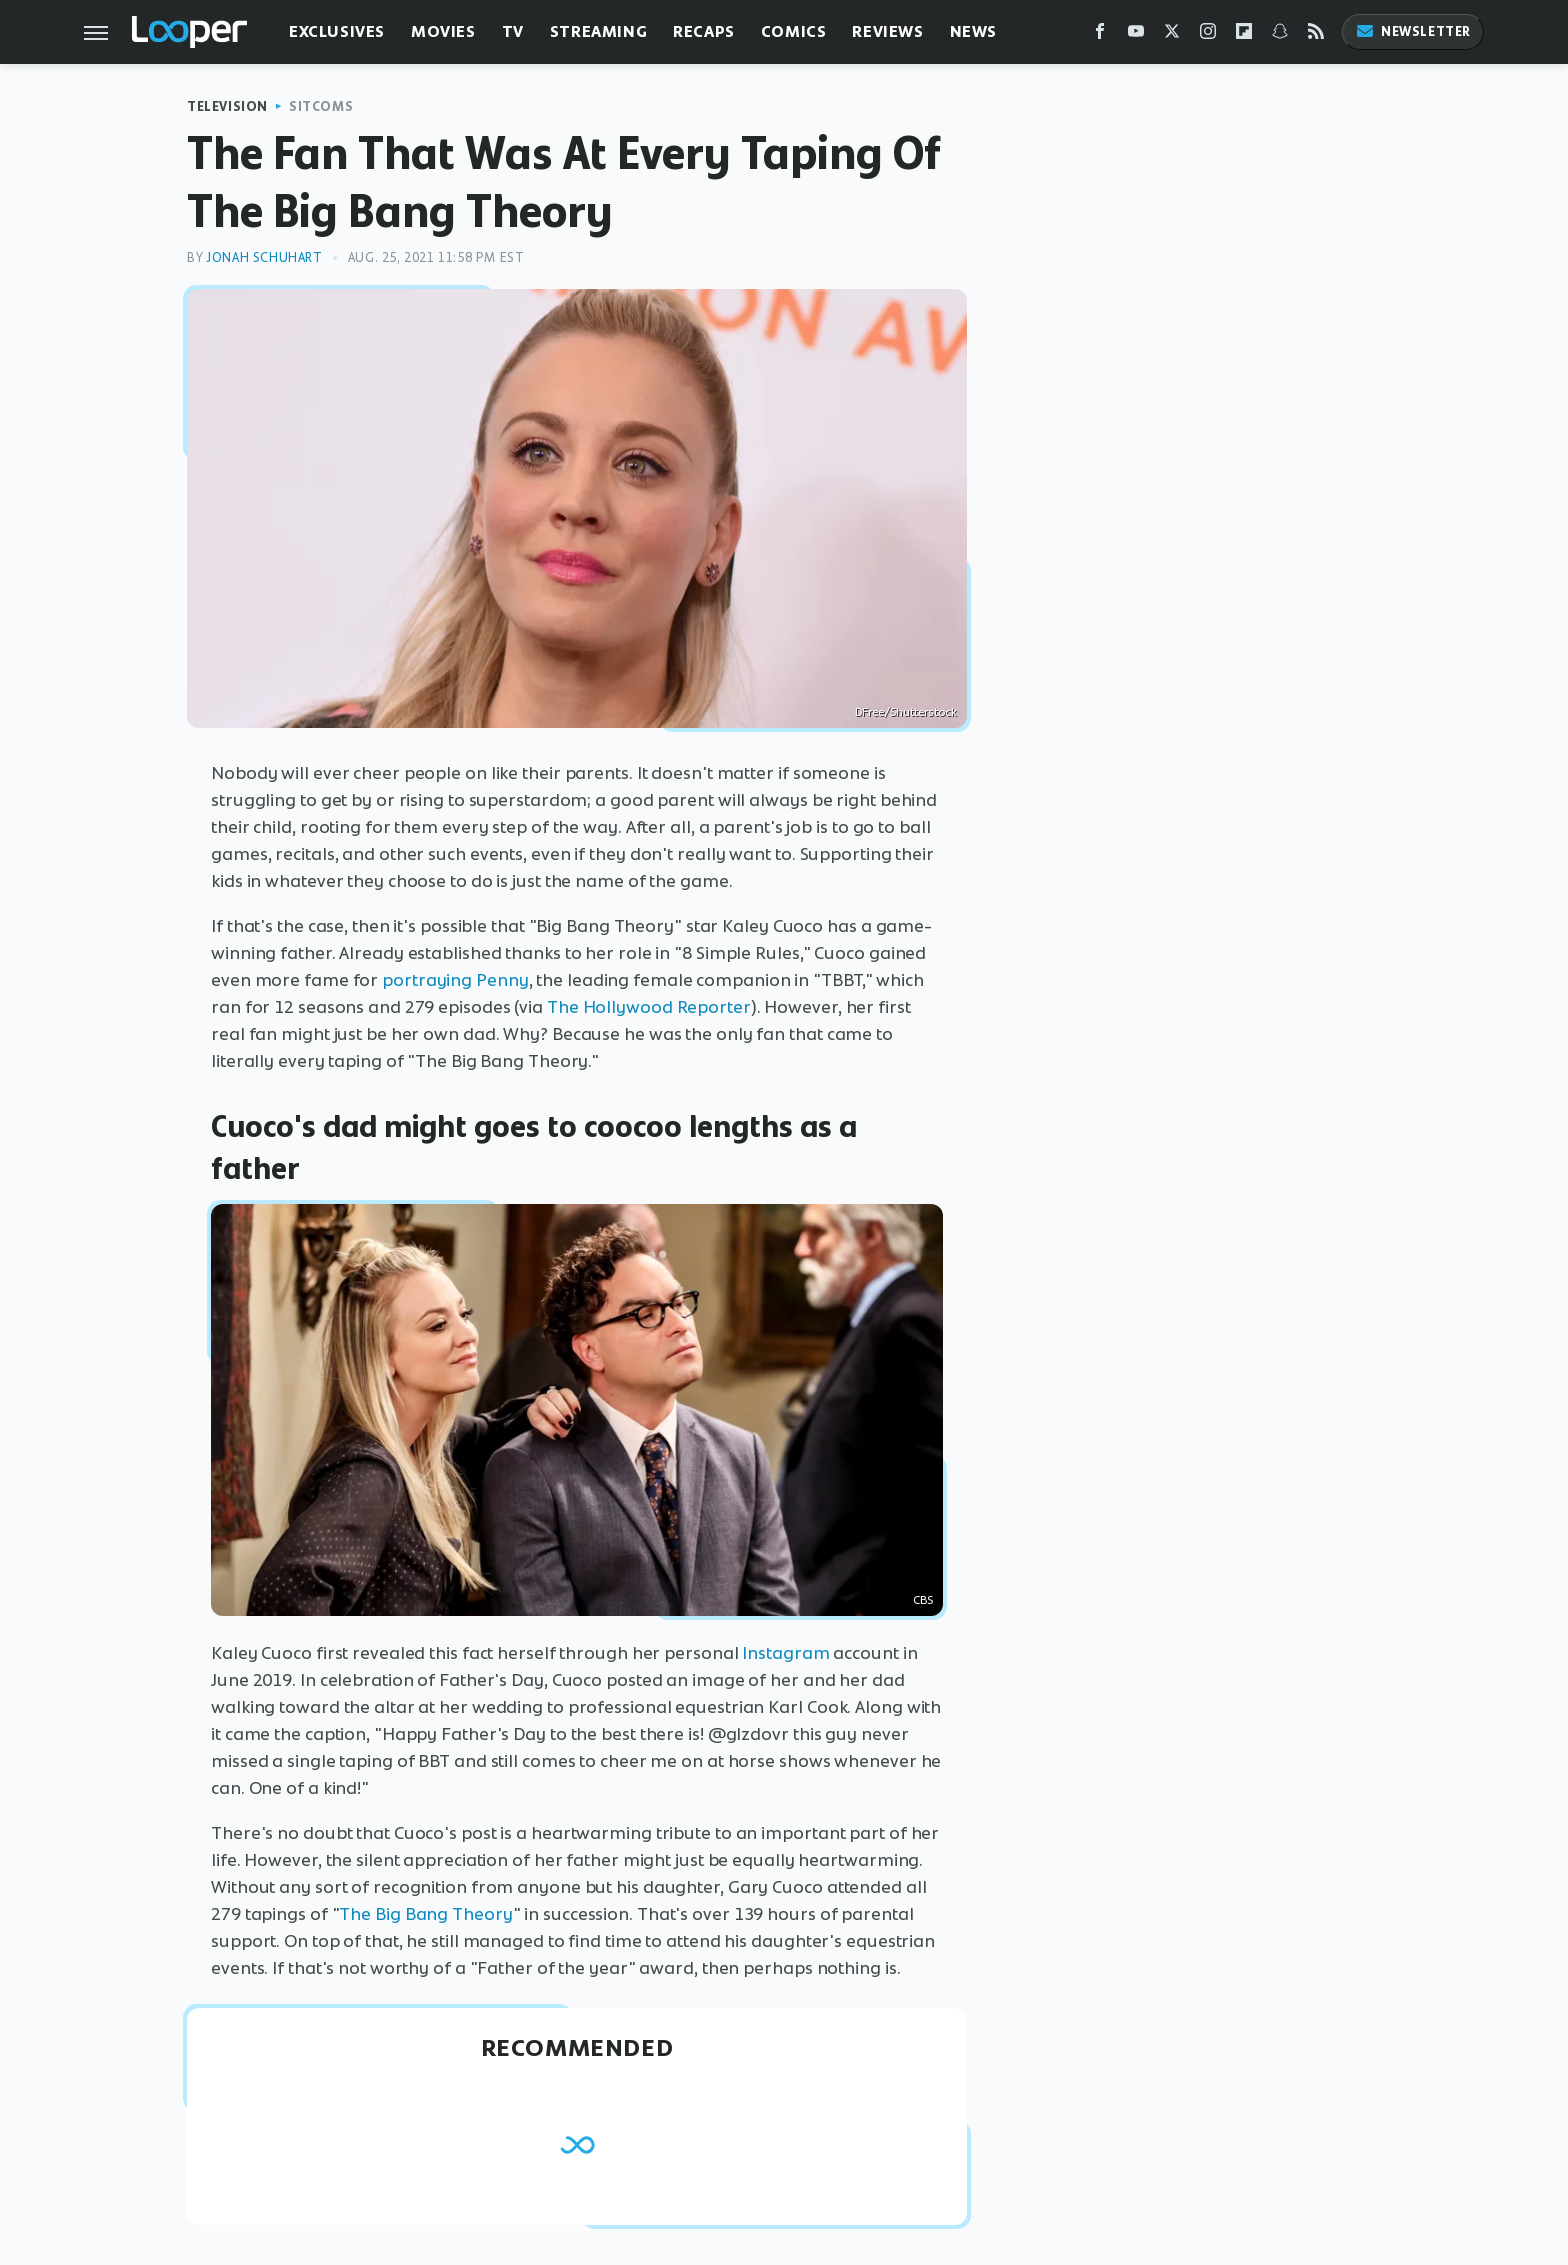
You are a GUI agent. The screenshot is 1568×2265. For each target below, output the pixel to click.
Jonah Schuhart (264, 257)
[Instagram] (1208, 35)
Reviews (887, 31)
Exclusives (337, 31)
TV (513, 31)
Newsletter (1413, 31)
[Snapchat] (1280, 35)
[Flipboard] (1244, 35)
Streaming (598, 31)
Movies (443, 31)
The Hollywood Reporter (649, 1007)
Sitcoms (321, 106)
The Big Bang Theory (425, 1914)
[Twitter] (1172, 35)
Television (227, 106)
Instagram (785, 1653)
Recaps (704, 31)
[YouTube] (1136, 35)
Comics (794, 31)
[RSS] (1316, 35)
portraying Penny (455, 980)
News (973, 31)
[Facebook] (1100, 35)
